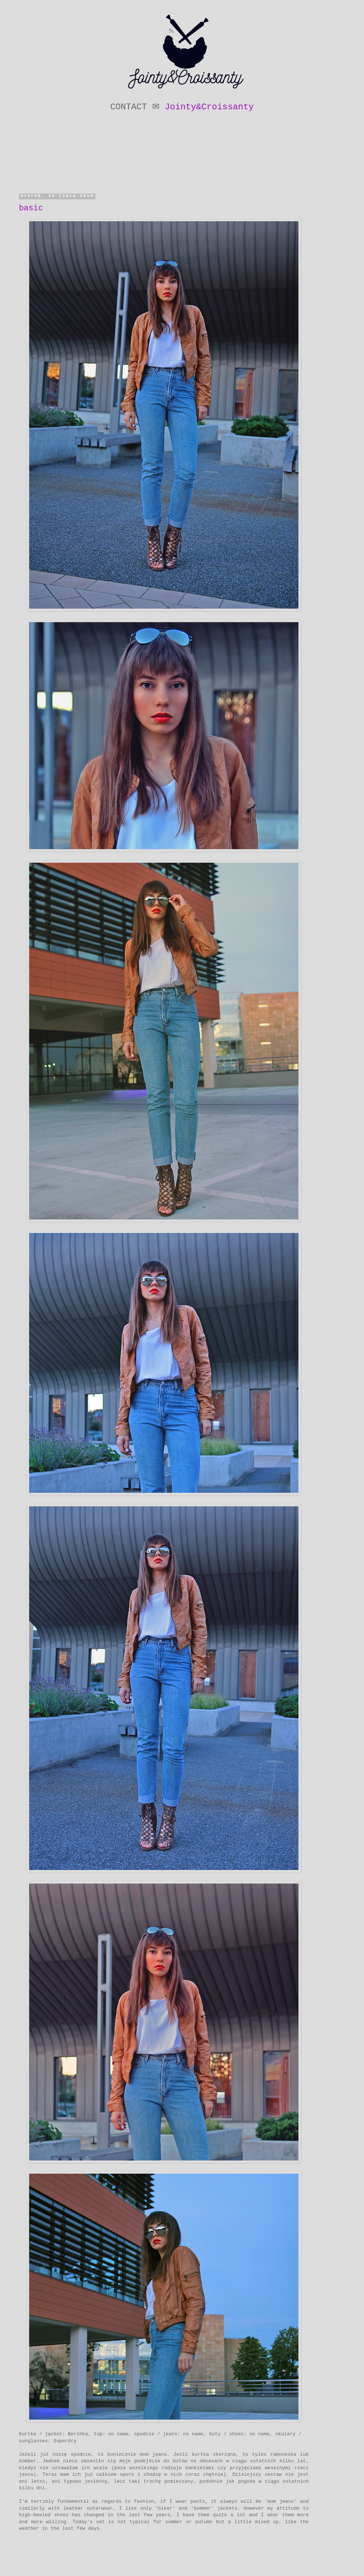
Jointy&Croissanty (209, 107)
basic (31, 208)
